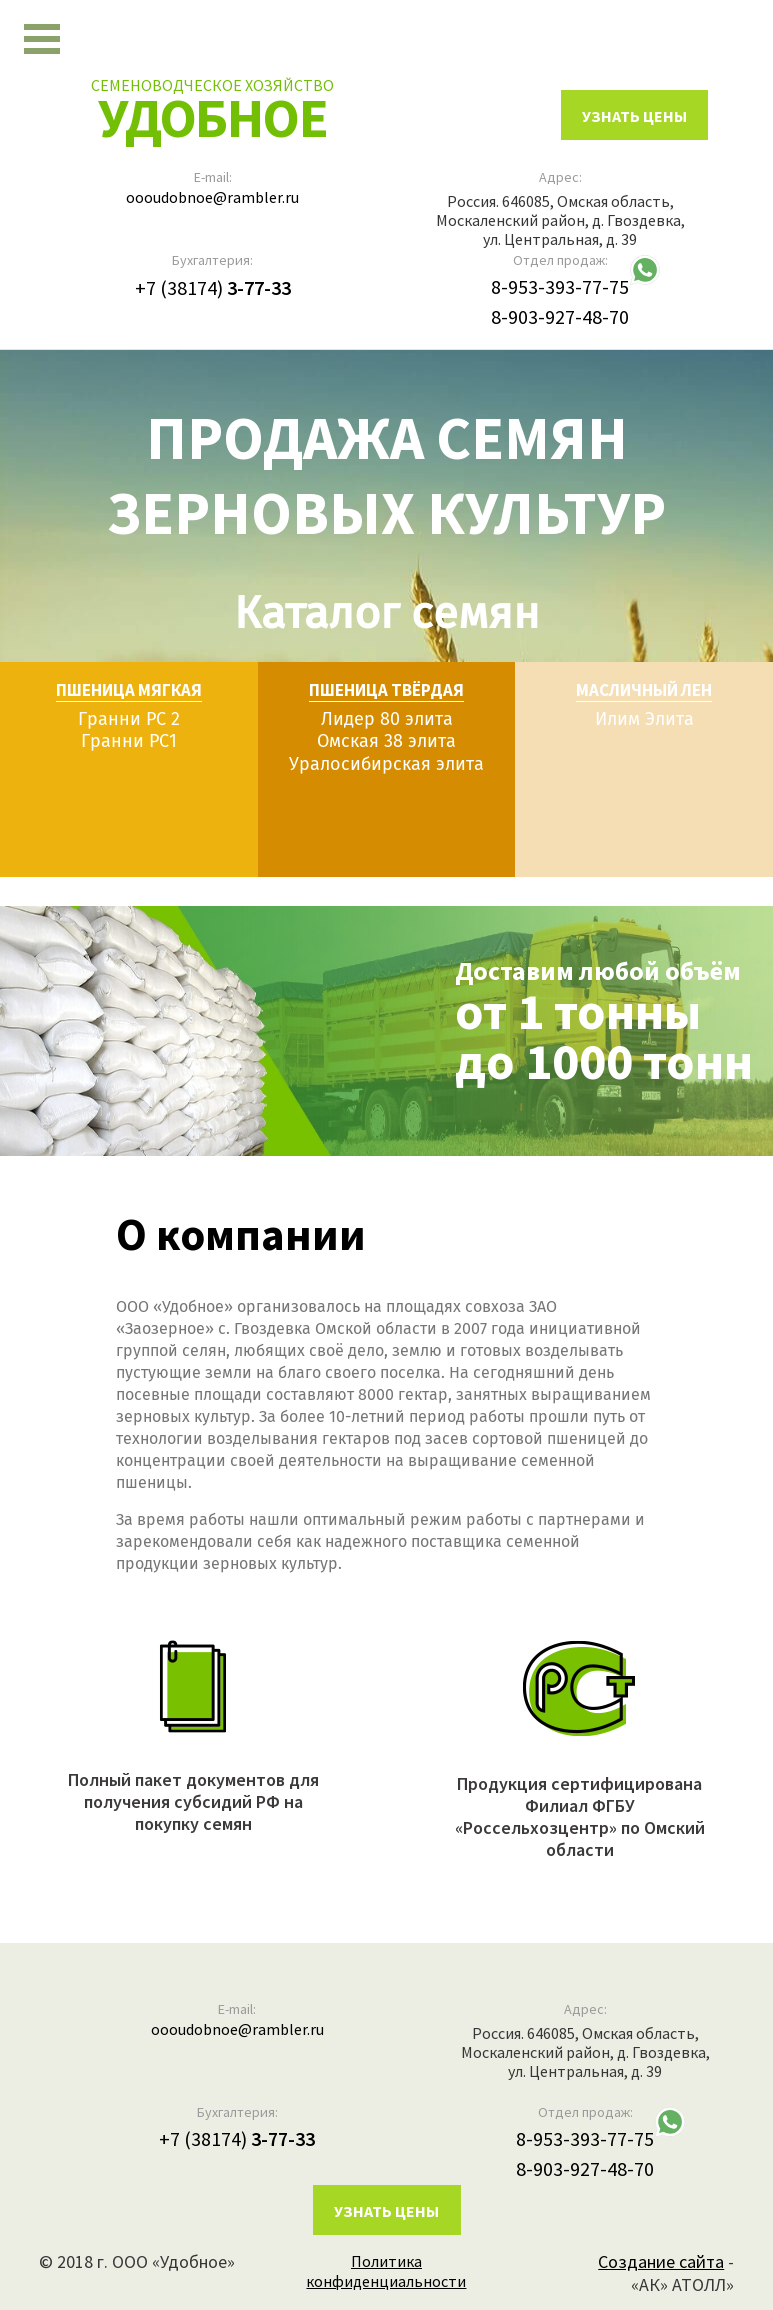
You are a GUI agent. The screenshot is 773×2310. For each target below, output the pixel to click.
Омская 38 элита (386, 742)
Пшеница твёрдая (386, 690)
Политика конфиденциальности (386, 2272)
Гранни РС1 (129, 742)
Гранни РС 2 (129, 719)
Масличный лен (644, 690)
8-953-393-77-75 (560, 287)
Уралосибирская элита (386, 764)
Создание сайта (661, 2262)
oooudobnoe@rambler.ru (212, 197)
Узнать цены (386, 2212)
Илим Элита (644, 719)
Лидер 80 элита (387, 719)
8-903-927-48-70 (560, 317)
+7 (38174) (213, 287)
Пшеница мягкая (129, 690)
